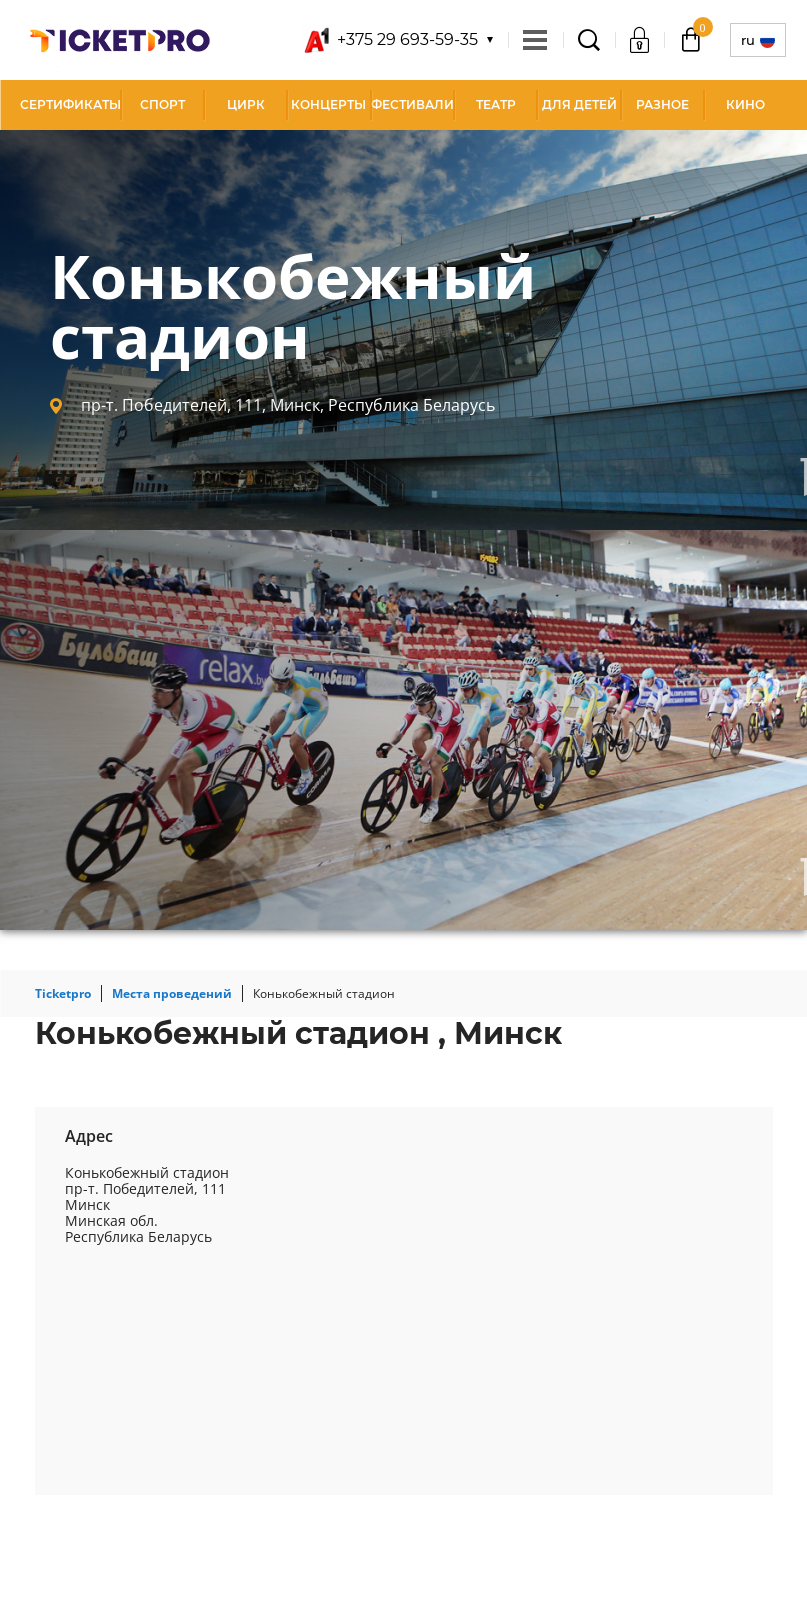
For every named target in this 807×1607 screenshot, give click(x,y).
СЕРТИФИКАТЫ (70, 104)
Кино (745, 104)
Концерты (328, 104)
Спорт (162, 104)
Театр (496, 104)
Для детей (579, 104)
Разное (662, 104)
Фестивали (412, 104)
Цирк (246, 104)
